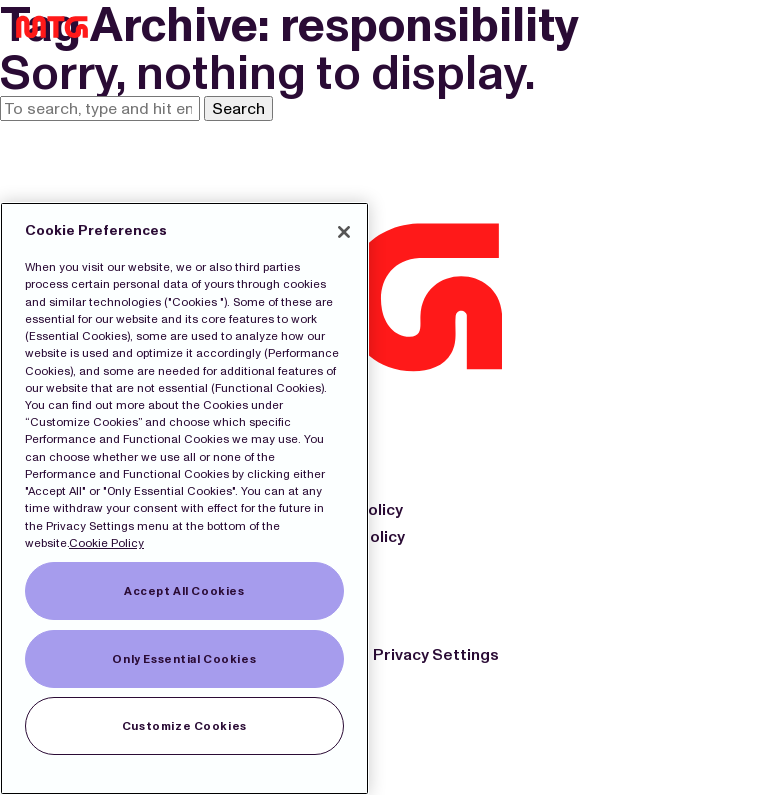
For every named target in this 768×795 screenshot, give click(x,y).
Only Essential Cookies (184, 659)
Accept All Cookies (184, 591)
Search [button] (238, 108)
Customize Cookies (184, 726)
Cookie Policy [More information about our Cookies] (106, 543)
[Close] (344, 232)
